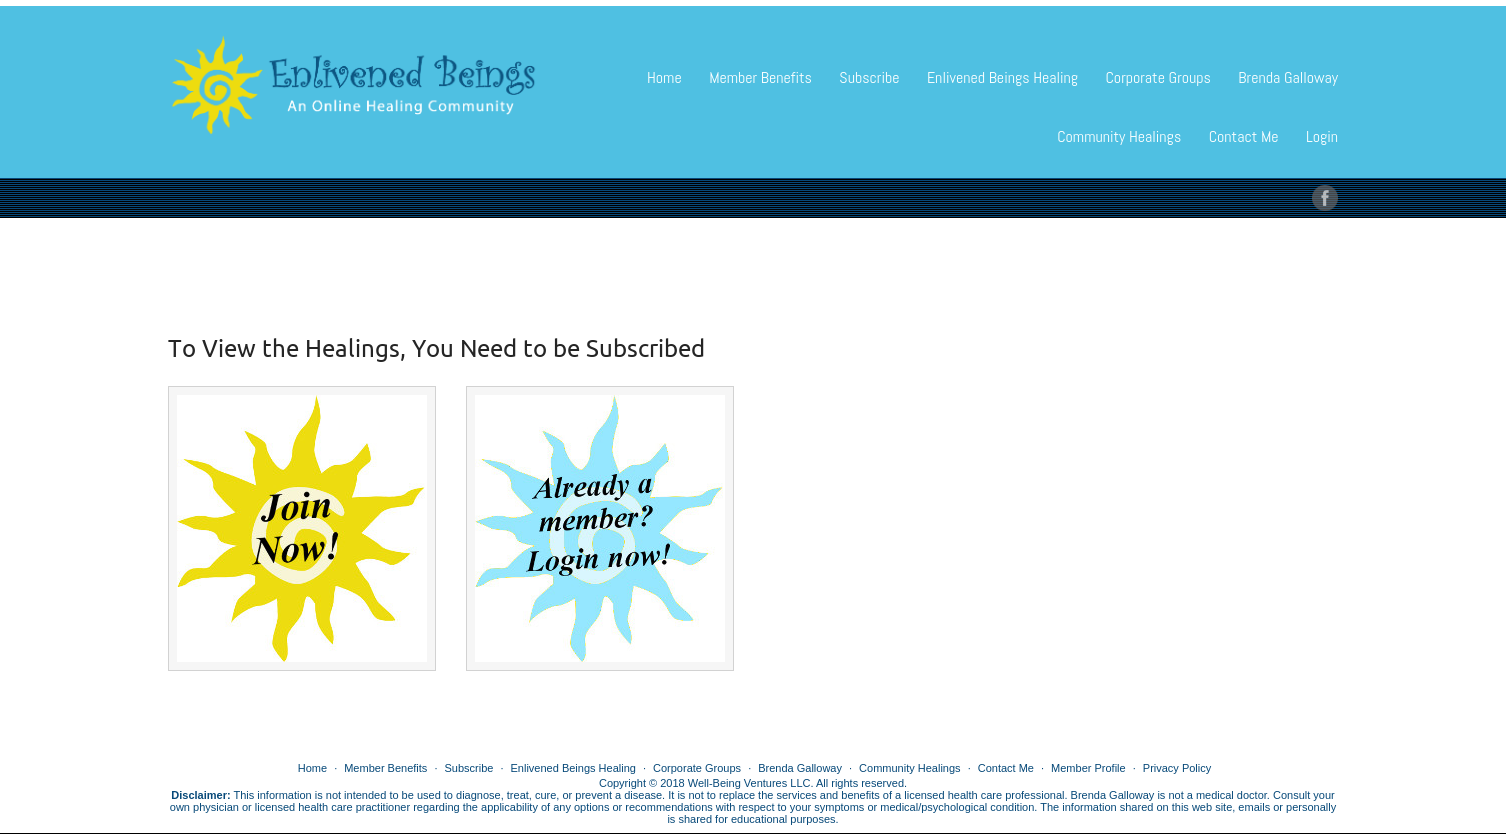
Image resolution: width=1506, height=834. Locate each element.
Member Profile (1088, 768)
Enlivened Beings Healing (1002, 77)
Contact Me (1244, 136)
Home (664, 77)
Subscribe (869, 77)
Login (1322, 136)
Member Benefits (760, 77)
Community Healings (1119, 136)
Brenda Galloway (1288, 77)
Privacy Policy (1177, 768)
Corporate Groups (1157, 77)
